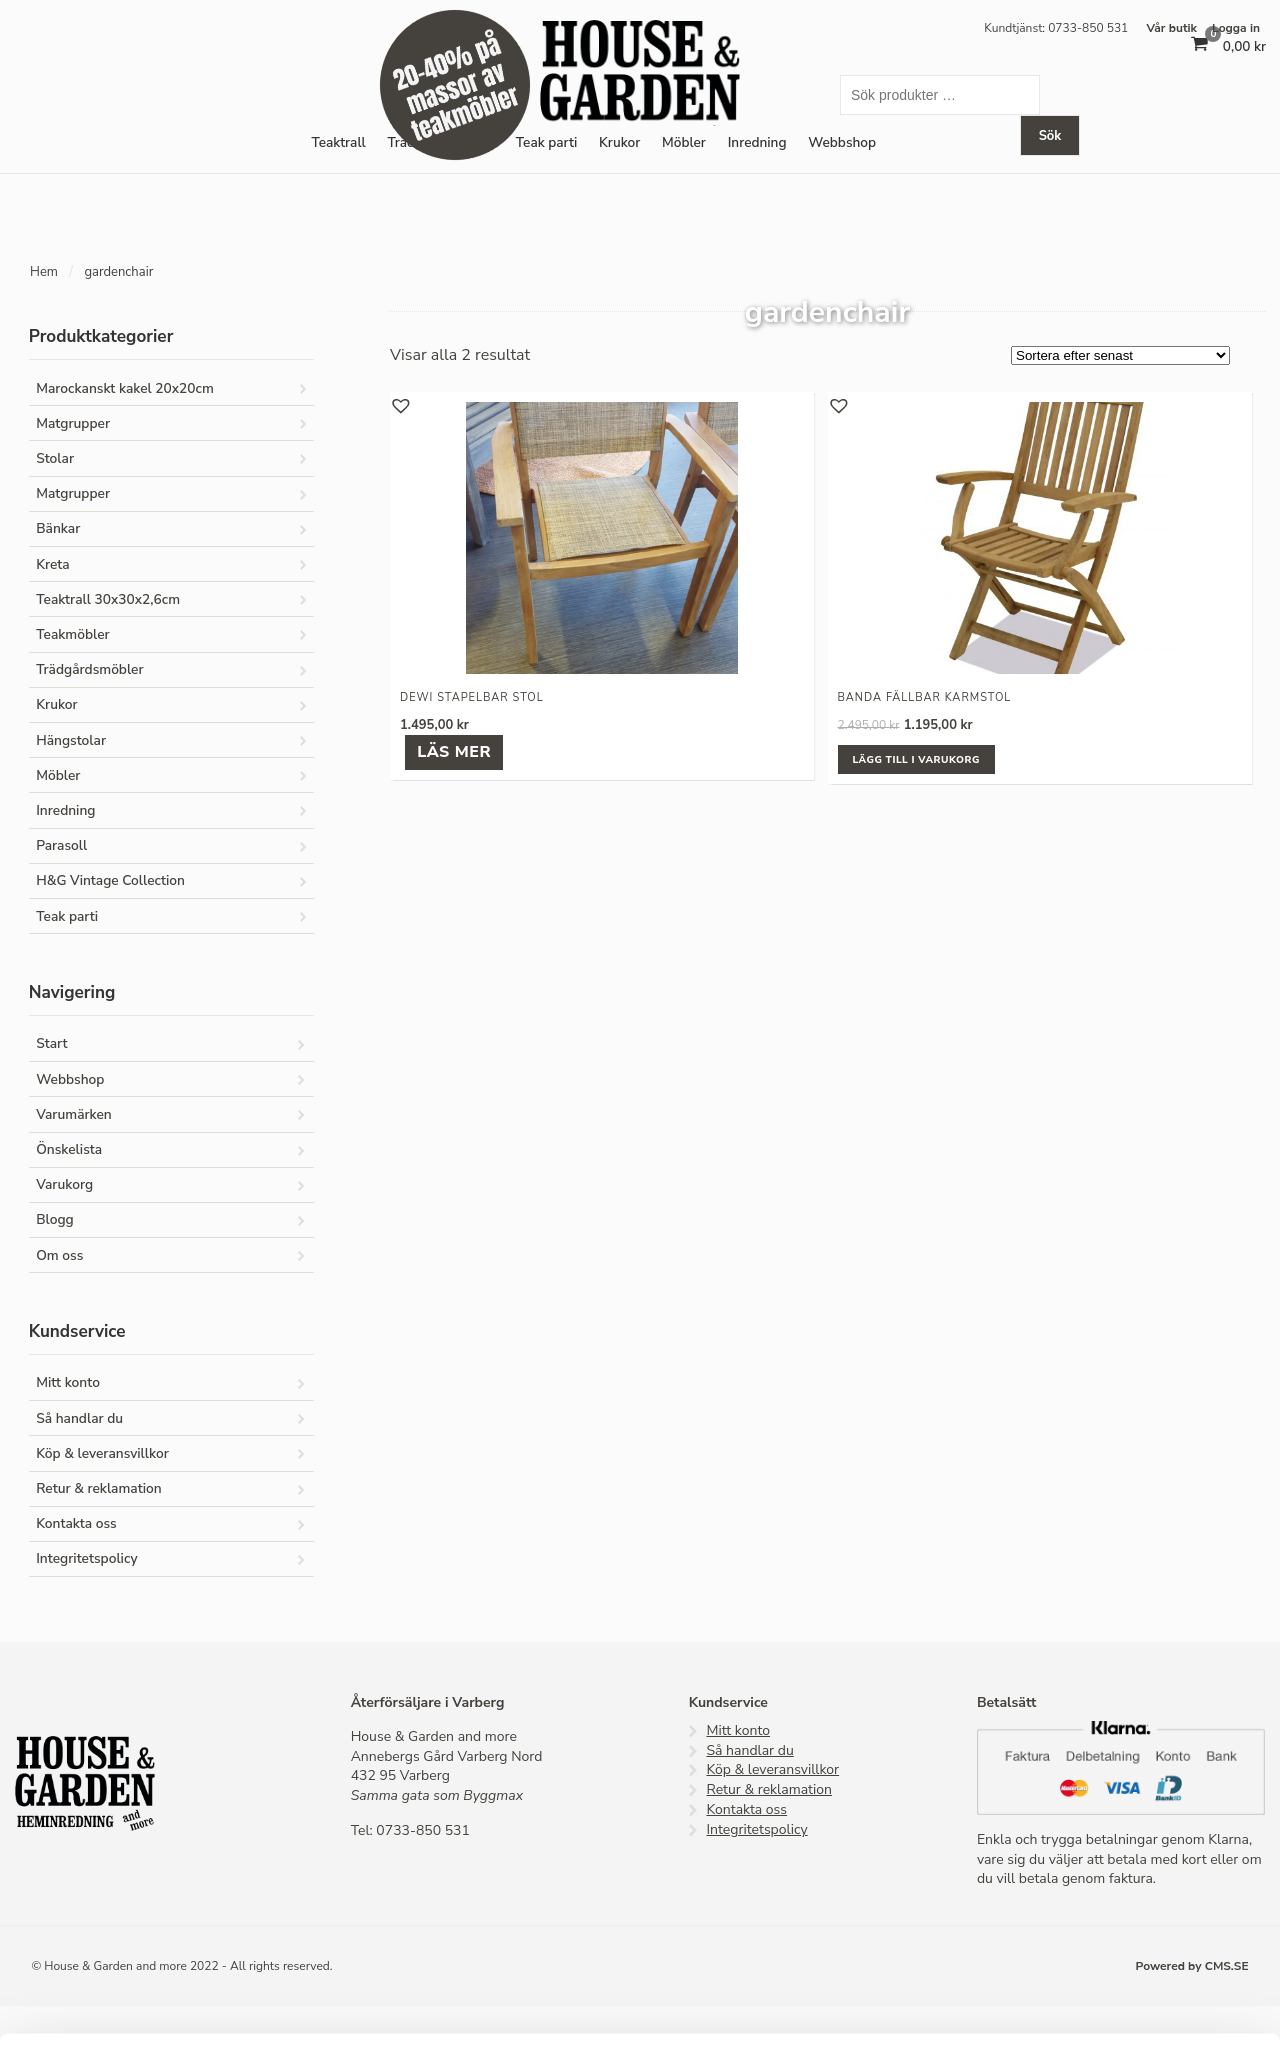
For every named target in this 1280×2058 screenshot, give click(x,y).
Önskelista (69, 1149)
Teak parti (546, 142)
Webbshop (70, 1079)
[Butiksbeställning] (1120, 355)
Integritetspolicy (86, 1558)
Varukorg (64, 1184)
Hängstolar (71, 740)
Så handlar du (79, 1418)
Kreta (53, 564)
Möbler (684, 142)
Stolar (55, 458)
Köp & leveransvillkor (102, 1453)
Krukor (619, 142)
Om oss (59, 1255)
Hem (44, 272)
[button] (399, 404)
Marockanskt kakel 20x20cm (125, 388)
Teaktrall (338, 142)
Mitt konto (68, 1382)
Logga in (1236, 28)
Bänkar (58, 528)
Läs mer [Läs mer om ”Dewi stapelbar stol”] (454, 752)
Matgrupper (73, 423)
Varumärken (74, 1114)
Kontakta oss (76, 1523)
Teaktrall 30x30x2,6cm (108, 599)
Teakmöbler (72, 634)
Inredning (757, 142)
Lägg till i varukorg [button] (916, 760)
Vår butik (1171, 28)
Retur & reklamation (98, 1488)
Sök (1050, 136)
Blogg (55, 1219)
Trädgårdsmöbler (89, 669)
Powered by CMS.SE (1192, 1966)
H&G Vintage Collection (110, 880)
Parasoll (61, 845)
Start (51, 1043)
